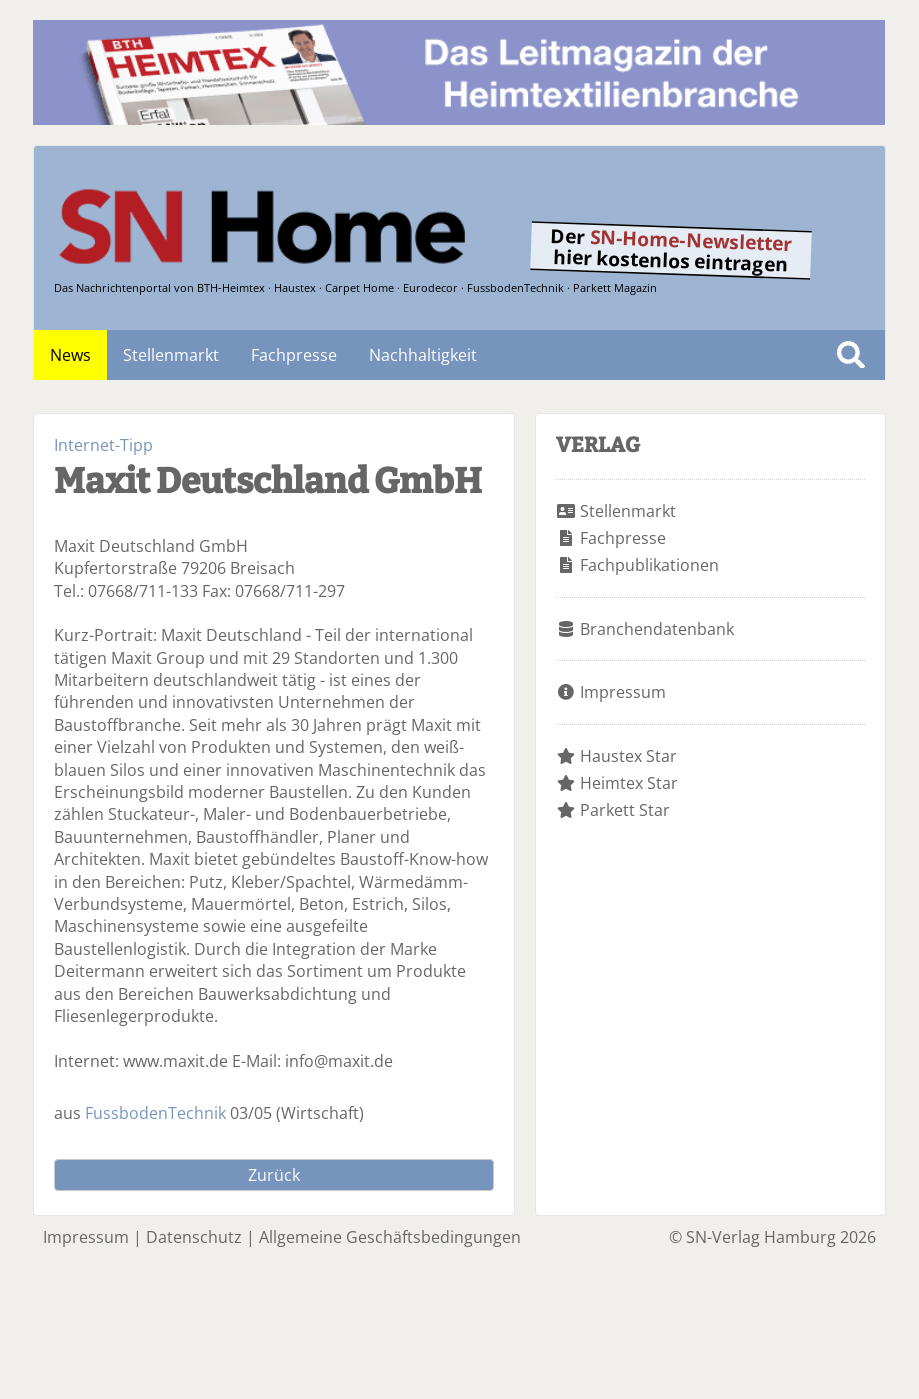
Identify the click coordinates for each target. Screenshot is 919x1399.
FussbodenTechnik (155, 1113)
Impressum (623, 692)
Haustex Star (628, 756)
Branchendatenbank (657, 629)
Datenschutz (194, 1237)
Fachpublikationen (649, 565)
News (70, 355)
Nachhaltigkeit (423, 355)
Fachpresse (294, 355)
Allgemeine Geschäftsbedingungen (390, 1237)
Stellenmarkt (171, 355)
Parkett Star (625, 810)
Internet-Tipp (103, 445)
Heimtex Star (629, 783)
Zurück (274, 1175)
